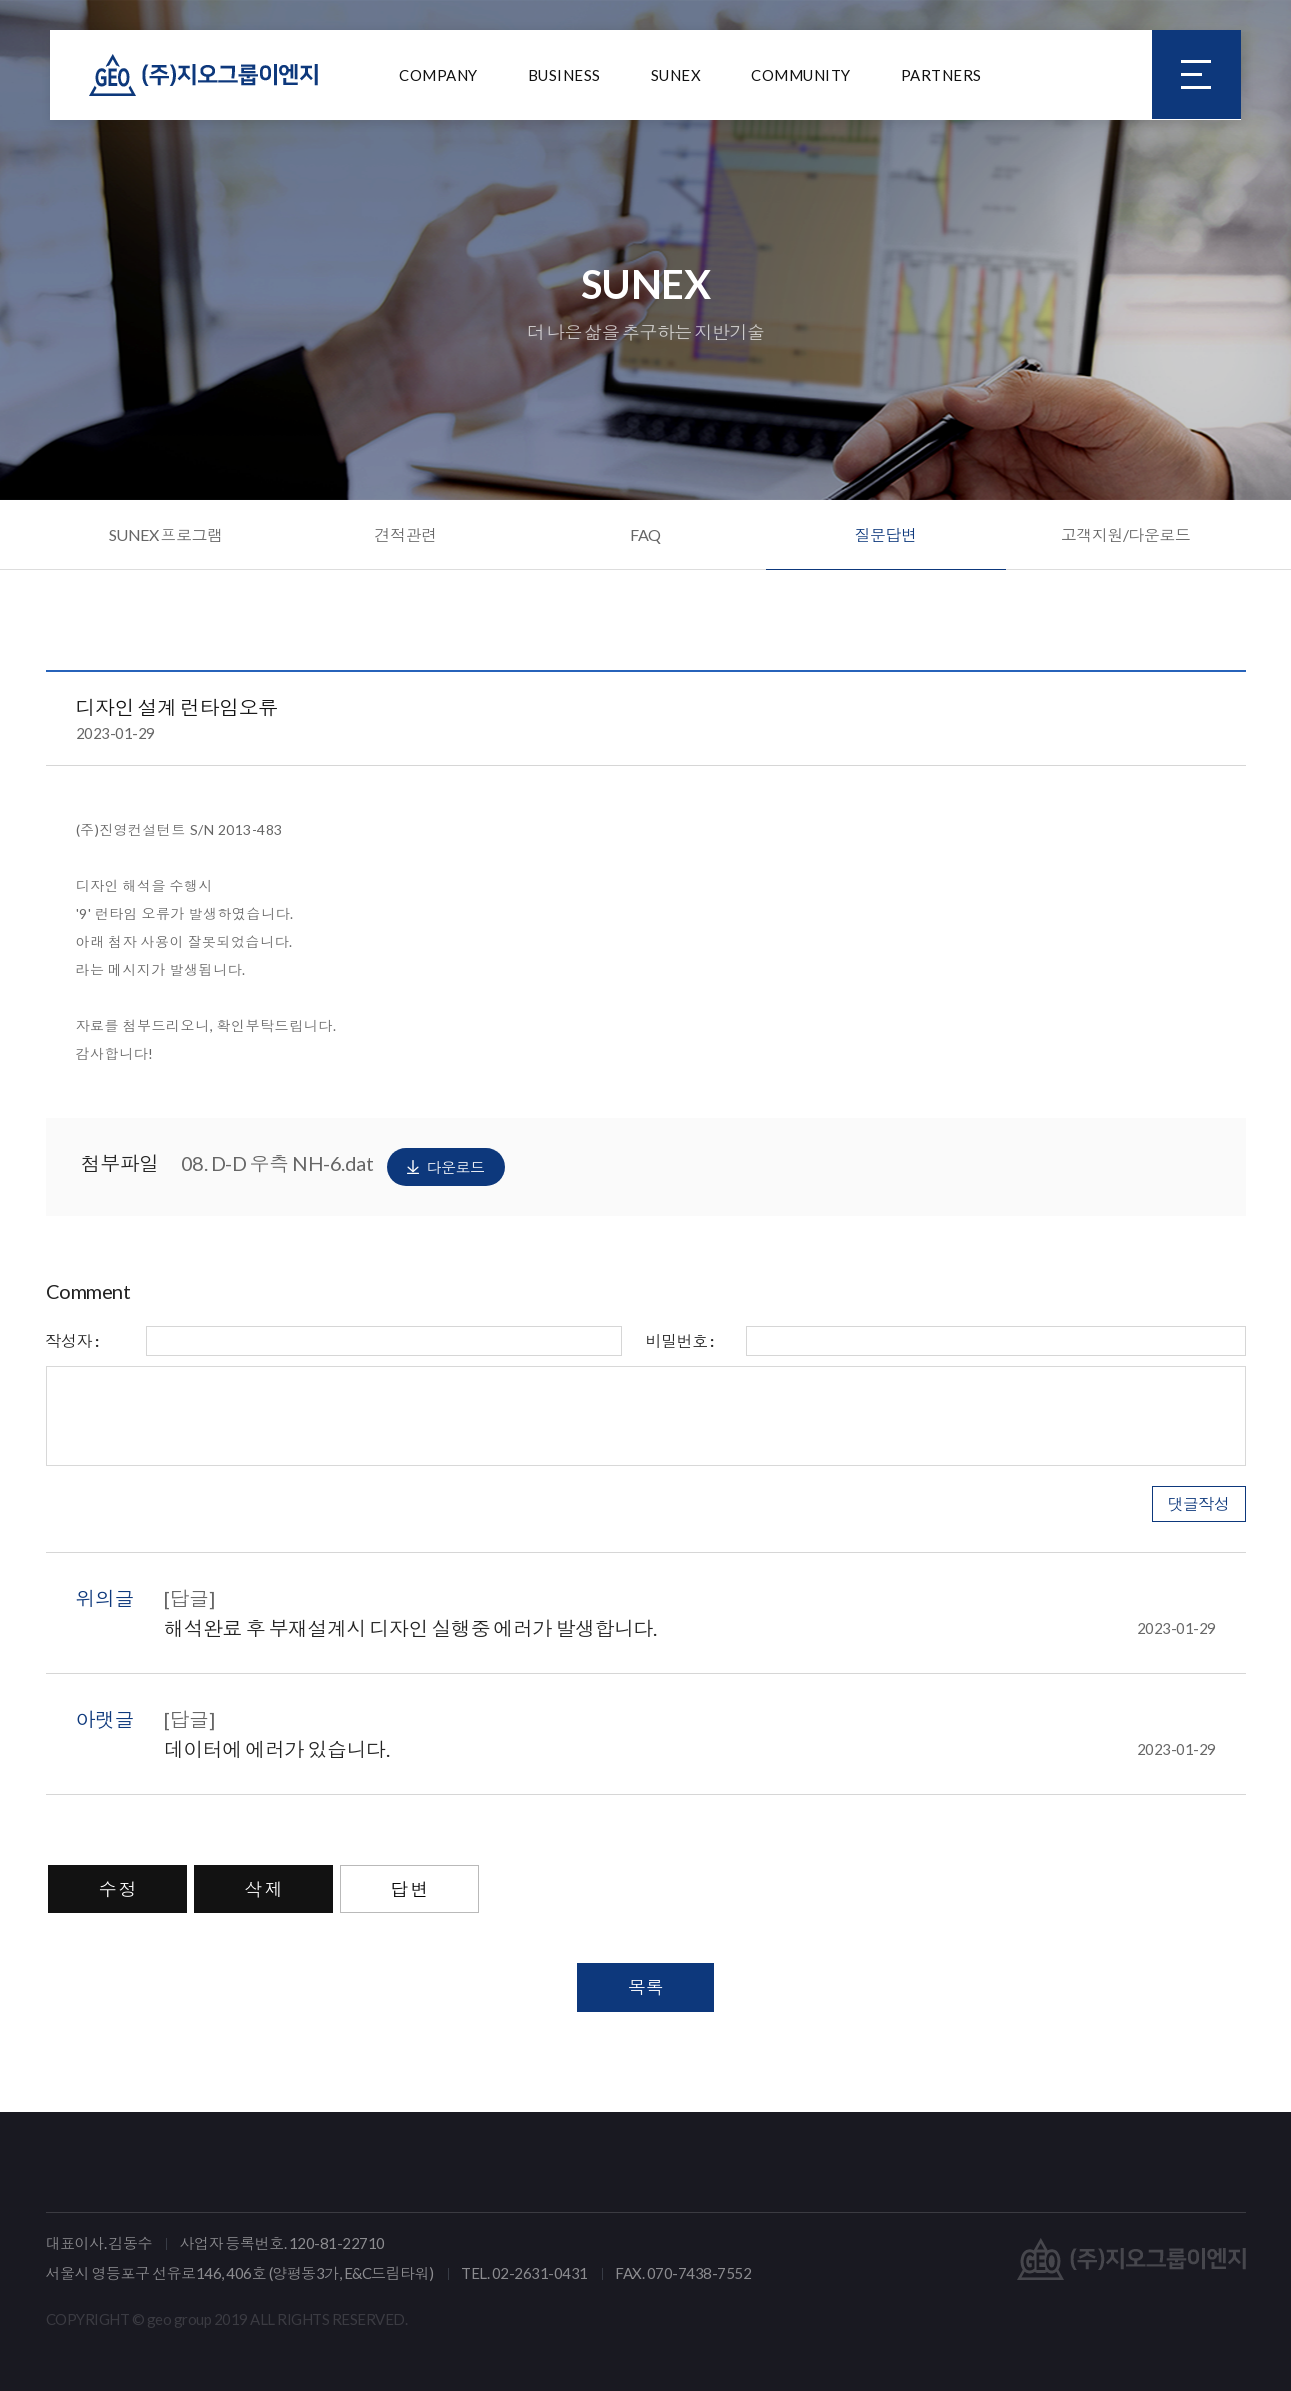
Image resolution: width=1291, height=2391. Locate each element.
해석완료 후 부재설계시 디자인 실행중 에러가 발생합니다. (690, 1628)
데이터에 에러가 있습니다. (690, 1749)
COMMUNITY (801, 75)
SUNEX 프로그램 (166, 534)
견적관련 (406, 534)
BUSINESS (564, 75)
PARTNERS (941, 75)
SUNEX (676, 75)
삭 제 (264, 1889)
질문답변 (886, 534)
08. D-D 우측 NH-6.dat (343, 1167)
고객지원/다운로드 (1126, 534)
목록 (645, 1987)
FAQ (645, 534)
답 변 (410, 1889)
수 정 (118, 1889)
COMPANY (438, 75)
